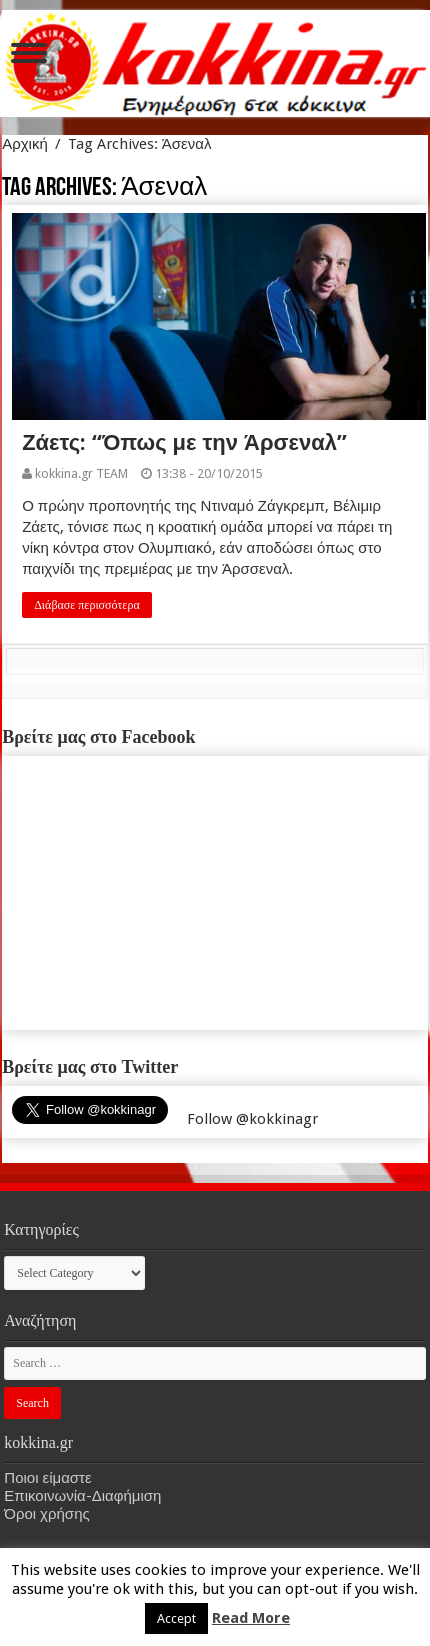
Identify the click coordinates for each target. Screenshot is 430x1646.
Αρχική (25, 144)
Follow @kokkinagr (252, 1119)
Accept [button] (176, 1618)
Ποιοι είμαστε (47, 1478)
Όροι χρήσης (46, 1514)
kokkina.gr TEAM (81, 473)
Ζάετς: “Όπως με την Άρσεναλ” (184, 442)
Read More (251, 1618)
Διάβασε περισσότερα (87, 605)
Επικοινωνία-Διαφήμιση (82, 1496)
